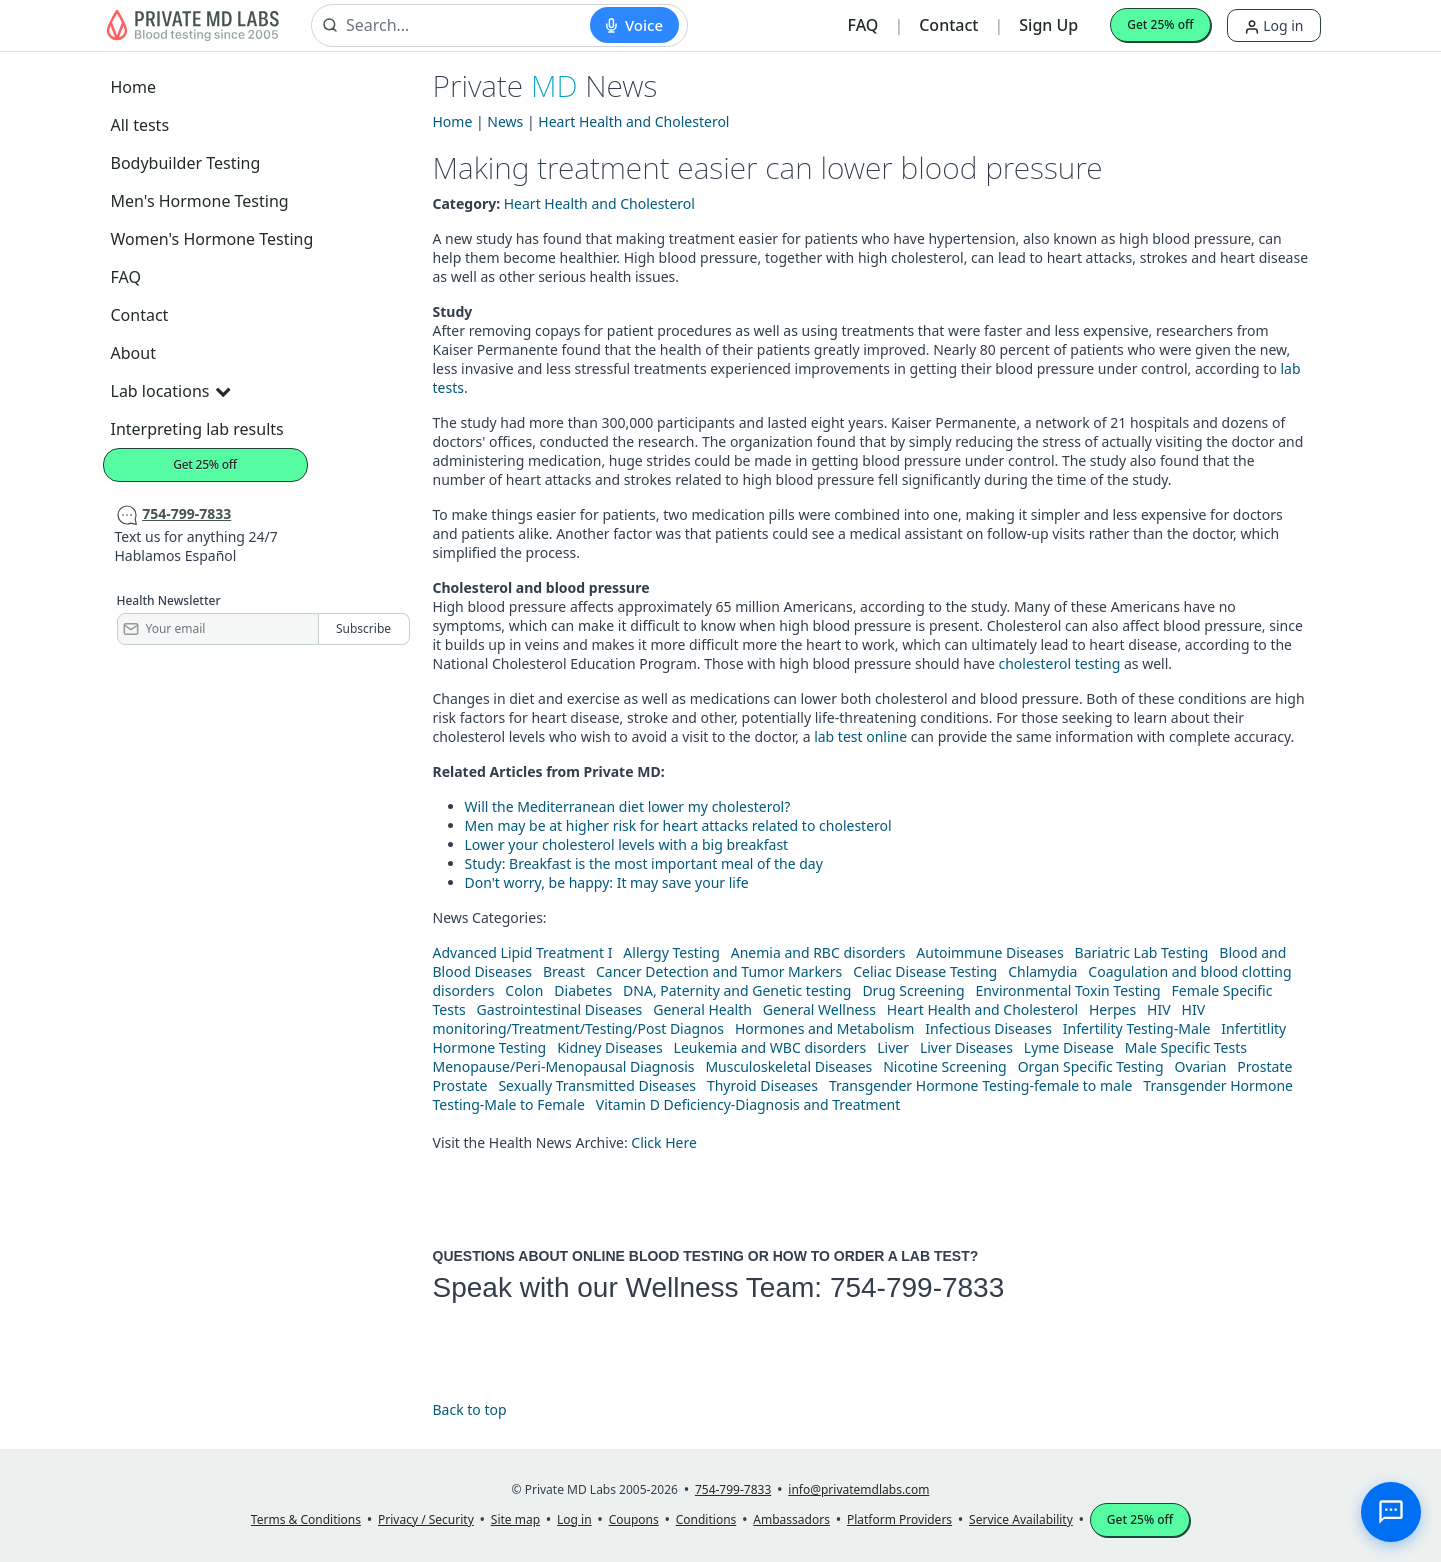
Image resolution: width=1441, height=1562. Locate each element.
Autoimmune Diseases (989, 952)
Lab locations (171, 391)
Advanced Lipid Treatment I (523, 952)
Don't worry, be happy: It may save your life (607, 882)
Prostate (1264, 1066)
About (133, 353)
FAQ (863, 25)
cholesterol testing (1059, 663)
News (505, 121)
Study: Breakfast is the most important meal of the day (644, 863)
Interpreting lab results (197, 429)
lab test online (860, 736)
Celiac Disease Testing (925, 971)
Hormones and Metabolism (824, 1028)
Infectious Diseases (988, 1028)
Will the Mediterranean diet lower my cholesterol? (628, 806)
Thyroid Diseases (762, 1085)
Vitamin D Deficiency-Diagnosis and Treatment (750, 1104)
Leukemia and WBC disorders (770, 1047)
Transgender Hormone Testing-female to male (981, 1085)
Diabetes (583, 990)
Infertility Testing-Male (1137, 1028)
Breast (564, 971)
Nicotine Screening (945, 1066)
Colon (524, 990)
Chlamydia (1042, 971)
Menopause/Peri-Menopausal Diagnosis (564, 1066)
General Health (702, 1009)
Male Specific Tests (1186, 1047)
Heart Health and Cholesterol (633, 121)
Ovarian (1201, 1066)
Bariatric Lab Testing (1142, 952)
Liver (893, 1047)
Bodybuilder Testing (186, 163)
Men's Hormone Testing (200, 201)
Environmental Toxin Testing (1067, 990)
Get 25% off (1160, 24)
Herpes (1112, 1009)
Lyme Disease (1069, 1047)
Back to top (470, 1409)
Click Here (664, 1142)
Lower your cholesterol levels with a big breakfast (627, 844)
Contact (948, 25)
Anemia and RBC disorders (818, 952)
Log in (1274, 25)
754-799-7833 (917, 1287)
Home (134, 87)
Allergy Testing (671, 952)
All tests (140, 125)
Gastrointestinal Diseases (560, 1009)
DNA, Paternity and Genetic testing (737, 990)
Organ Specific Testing (1091, 1066)
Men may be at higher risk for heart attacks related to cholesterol (678, 825)
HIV (1159, 1009)
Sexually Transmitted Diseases (597, 1085)
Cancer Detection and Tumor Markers (719, 971)
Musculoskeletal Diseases (788, 1066)
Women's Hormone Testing (212, 239)
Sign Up (1048, 25)
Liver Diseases (966, 1047)
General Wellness (819, 1009)
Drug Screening (913, 990)
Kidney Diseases (610, 1047)
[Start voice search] (634, 25)
